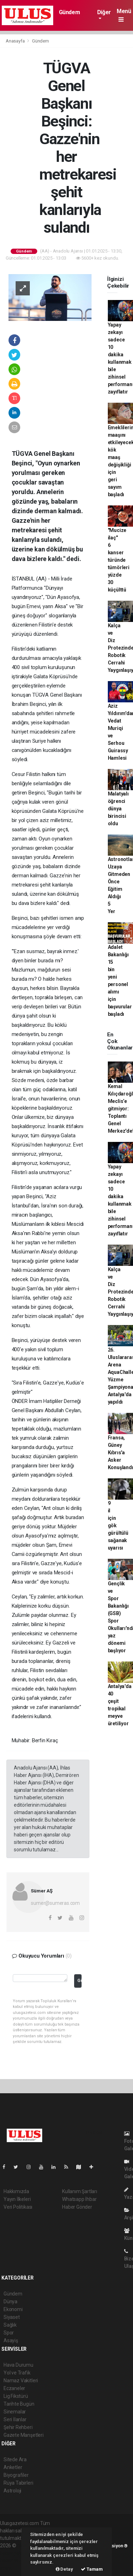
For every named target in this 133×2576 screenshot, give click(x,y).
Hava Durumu (18, 2365)
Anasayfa (16, 41)
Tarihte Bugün (19, 2404)
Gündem (69, 12)
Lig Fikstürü (16, 2396)
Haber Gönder (77, 2207)
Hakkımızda (16, 2191)
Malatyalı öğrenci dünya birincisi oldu (118, 808)
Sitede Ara (15, 2459)
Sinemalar (15, 2411)
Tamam (92, 2569)
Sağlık (10, 2325)
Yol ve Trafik (17, 2373)
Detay (64, 2569)
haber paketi (13, 2553)
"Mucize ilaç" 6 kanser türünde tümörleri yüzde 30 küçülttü (118, 560)
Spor (9, 2333)
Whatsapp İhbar (79, 2199)
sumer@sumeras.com (55, 1903)
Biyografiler (16, 2475)
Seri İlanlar (15, 2419)
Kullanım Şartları (79, 2191)
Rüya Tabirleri (18, 2483)
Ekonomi (13, 2309)
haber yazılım (14, 2560)
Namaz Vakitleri (21, 2380)
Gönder (79, 1980)
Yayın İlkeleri (17, 2199)
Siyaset (12, 2317)
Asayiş (11, 2340)
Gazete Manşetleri (24, 2435)
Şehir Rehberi (18, 2427)
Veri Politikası (18, 2207)
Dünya (10, 2301)
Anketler (13, 2467)
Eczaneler (14, 2388)
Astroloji (12, 2490)
